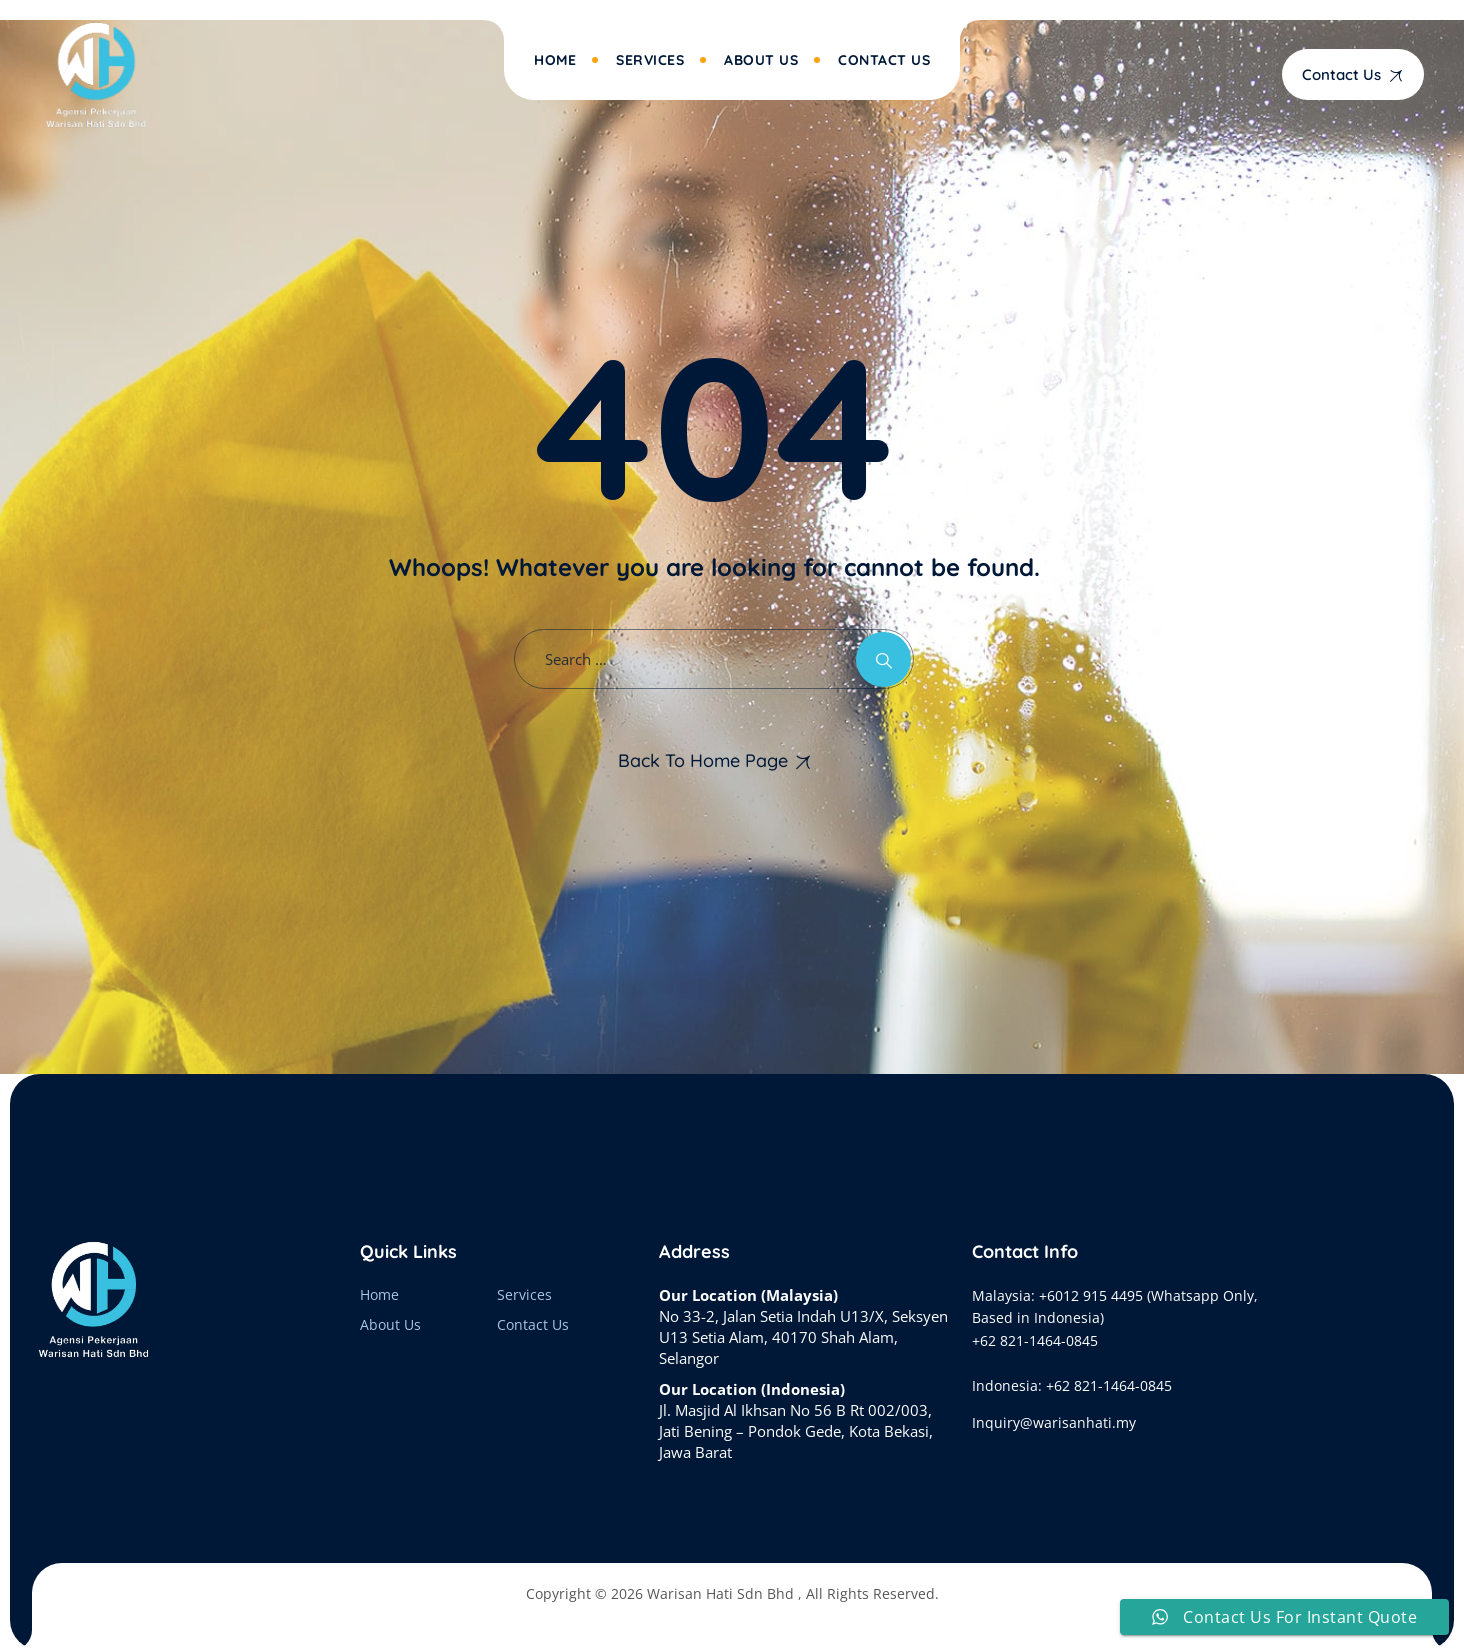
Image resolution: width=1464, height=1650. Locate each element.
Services (650, 60)
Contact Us (884, 60)
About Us (761, 60)
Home (555, 60)
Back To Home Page (703, 760)
